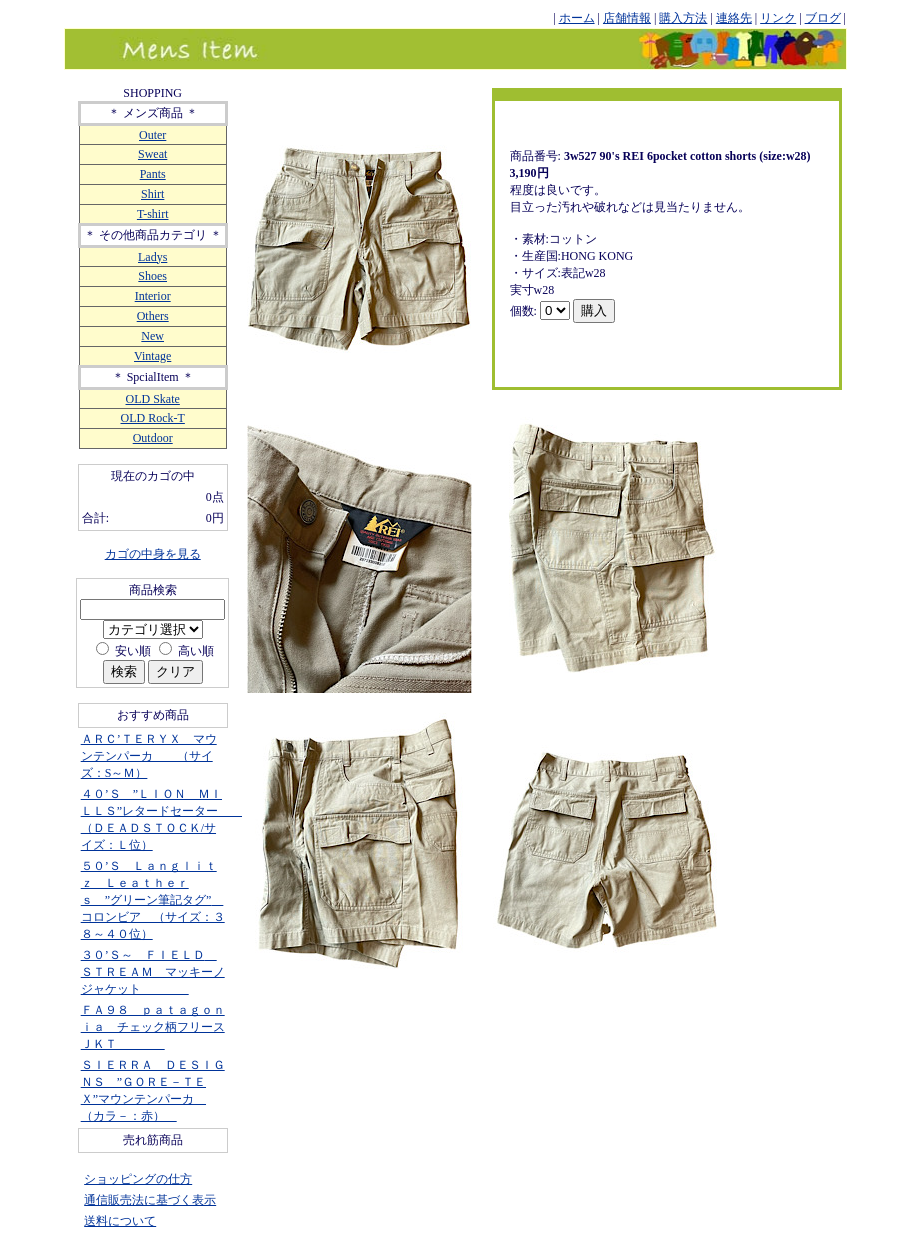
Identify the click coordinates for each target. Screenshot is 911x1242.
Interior (153, 296)
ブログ (823, 18)
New (152, 336)
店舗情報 (627, 18)
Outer (152, 135)
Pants (153, 174)
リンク (778, 18)
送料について (120, 1221)
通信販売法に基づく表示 (150, 1200)
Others (153, 316)
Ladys (152, 257)
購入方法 (683, 18)
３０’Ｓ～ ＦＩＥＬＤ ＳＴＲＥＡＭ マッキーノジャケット (153, 972)
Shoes (152, 276)
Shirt (152, 194)
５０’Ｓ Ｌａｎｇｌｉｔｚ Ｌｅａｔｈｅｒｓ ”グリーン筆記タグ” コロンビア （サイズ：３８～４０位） (153, 900)
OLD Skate (153, 399)
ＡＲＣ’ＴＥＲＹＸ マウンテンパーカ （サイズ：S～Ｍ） (149, 756)
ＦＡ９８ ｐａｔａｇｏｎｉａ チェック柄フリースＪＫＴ (153, 1027)
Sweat (152, 154)
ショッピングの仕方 (138, 1179)
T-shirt (153, 214)
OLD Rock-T (153, 418)
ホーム (577, 18)
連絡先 (734, 18)
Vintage (152, 356)
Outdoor (153, 438)
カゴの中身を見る (153, 554)
